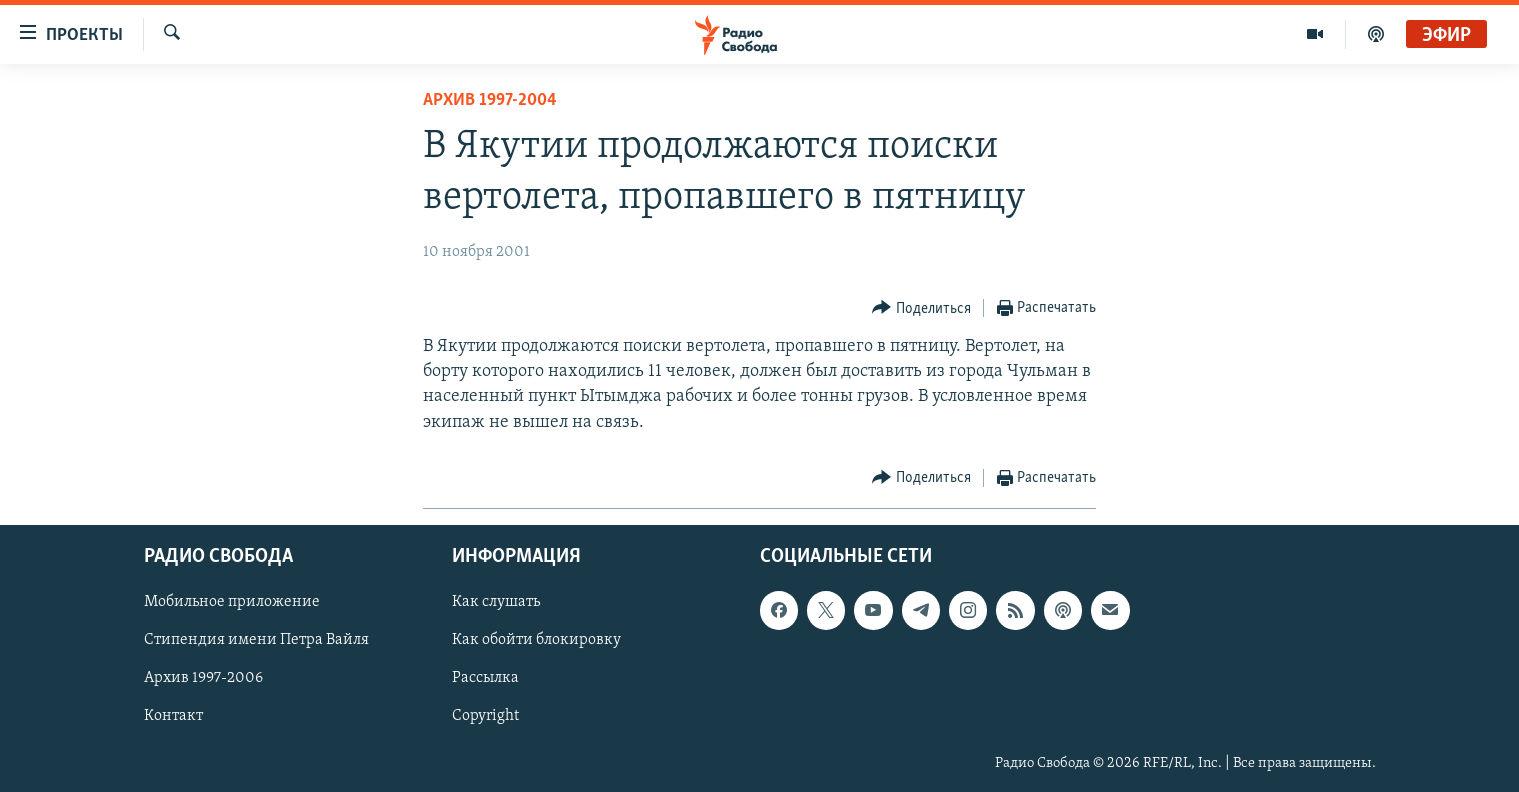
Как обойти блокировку (536, 640)
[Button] (921, 308)
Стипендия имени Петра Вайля (256, 640)
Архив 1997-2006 (203, 678)
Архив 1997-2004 (490, 100)
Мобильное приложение (232, 602)
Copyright (485, 716)
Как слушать (496, 602)
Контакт (173, 716)
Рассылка (485, 678)
